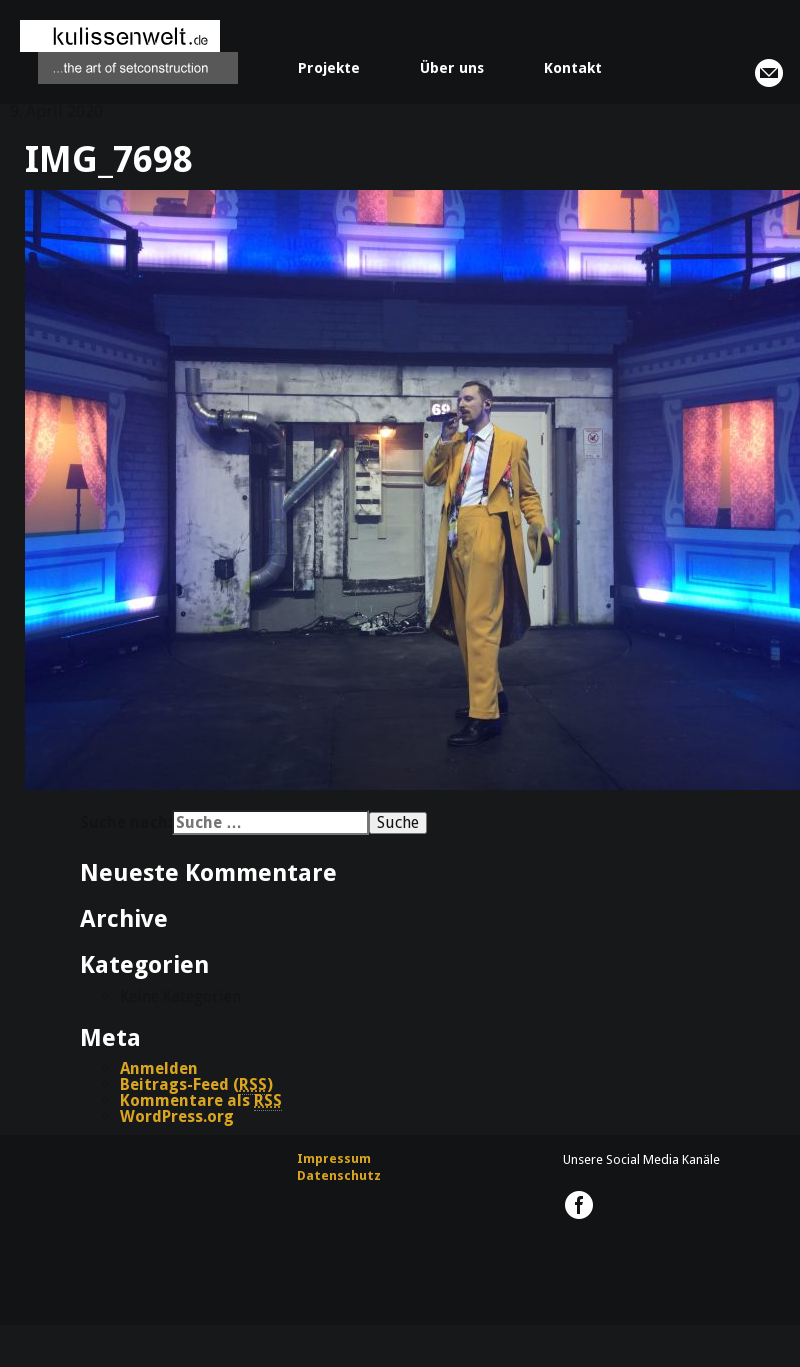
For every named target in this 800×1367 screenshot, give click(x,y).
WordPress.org (177, 1116)
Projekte (329, 68)
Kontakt (573, 68)
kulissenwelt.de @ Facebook (579, 1205)
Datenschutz (339, 1175)
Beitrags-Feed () (196, 1085)
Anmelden (159, 1068)
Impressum (334, 1158)
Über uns (452, 68)
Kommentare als (201, 1101)
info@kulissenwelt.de (769, 73)
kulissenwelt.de (129, 52)
